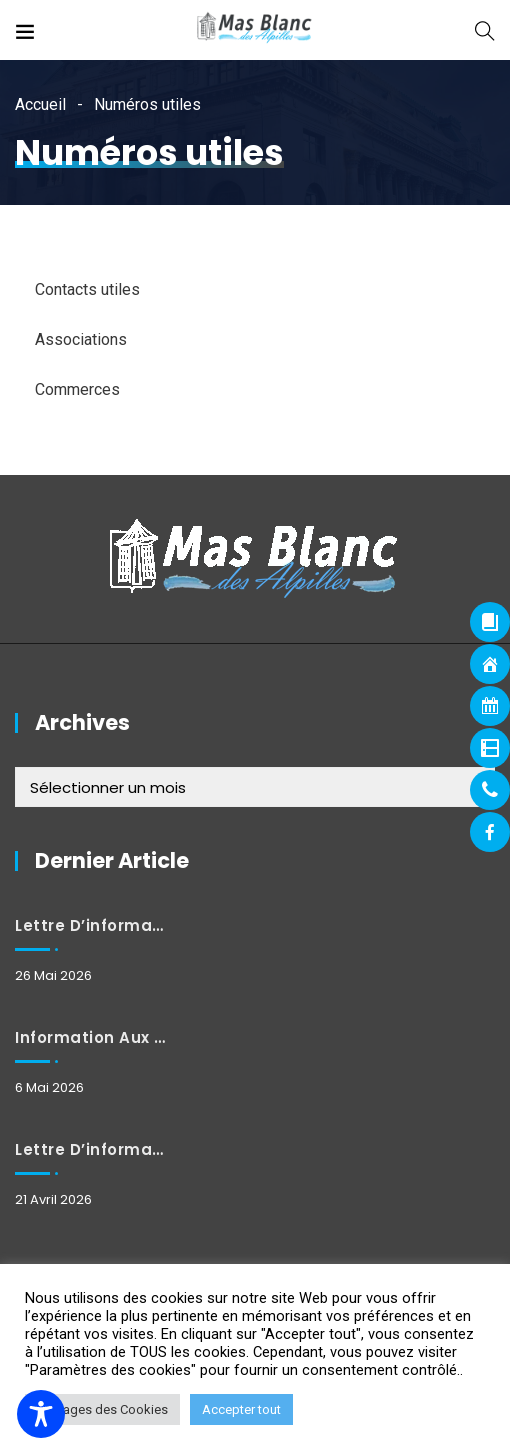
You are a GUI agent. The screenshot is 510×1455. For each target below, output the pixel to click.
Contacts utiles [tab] (87, 289)
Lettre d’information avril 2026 (91, 1149)
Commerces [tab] (77, 389)
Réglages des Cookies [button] (102, 1409)
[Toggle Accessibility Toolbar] (41, 1414)
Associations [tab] (81, 339)
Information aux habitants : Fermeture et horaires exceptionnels (91, 1037)
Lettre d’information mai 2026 (91, 925)
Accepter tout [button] (241, 1409)
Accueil (40, 104)
